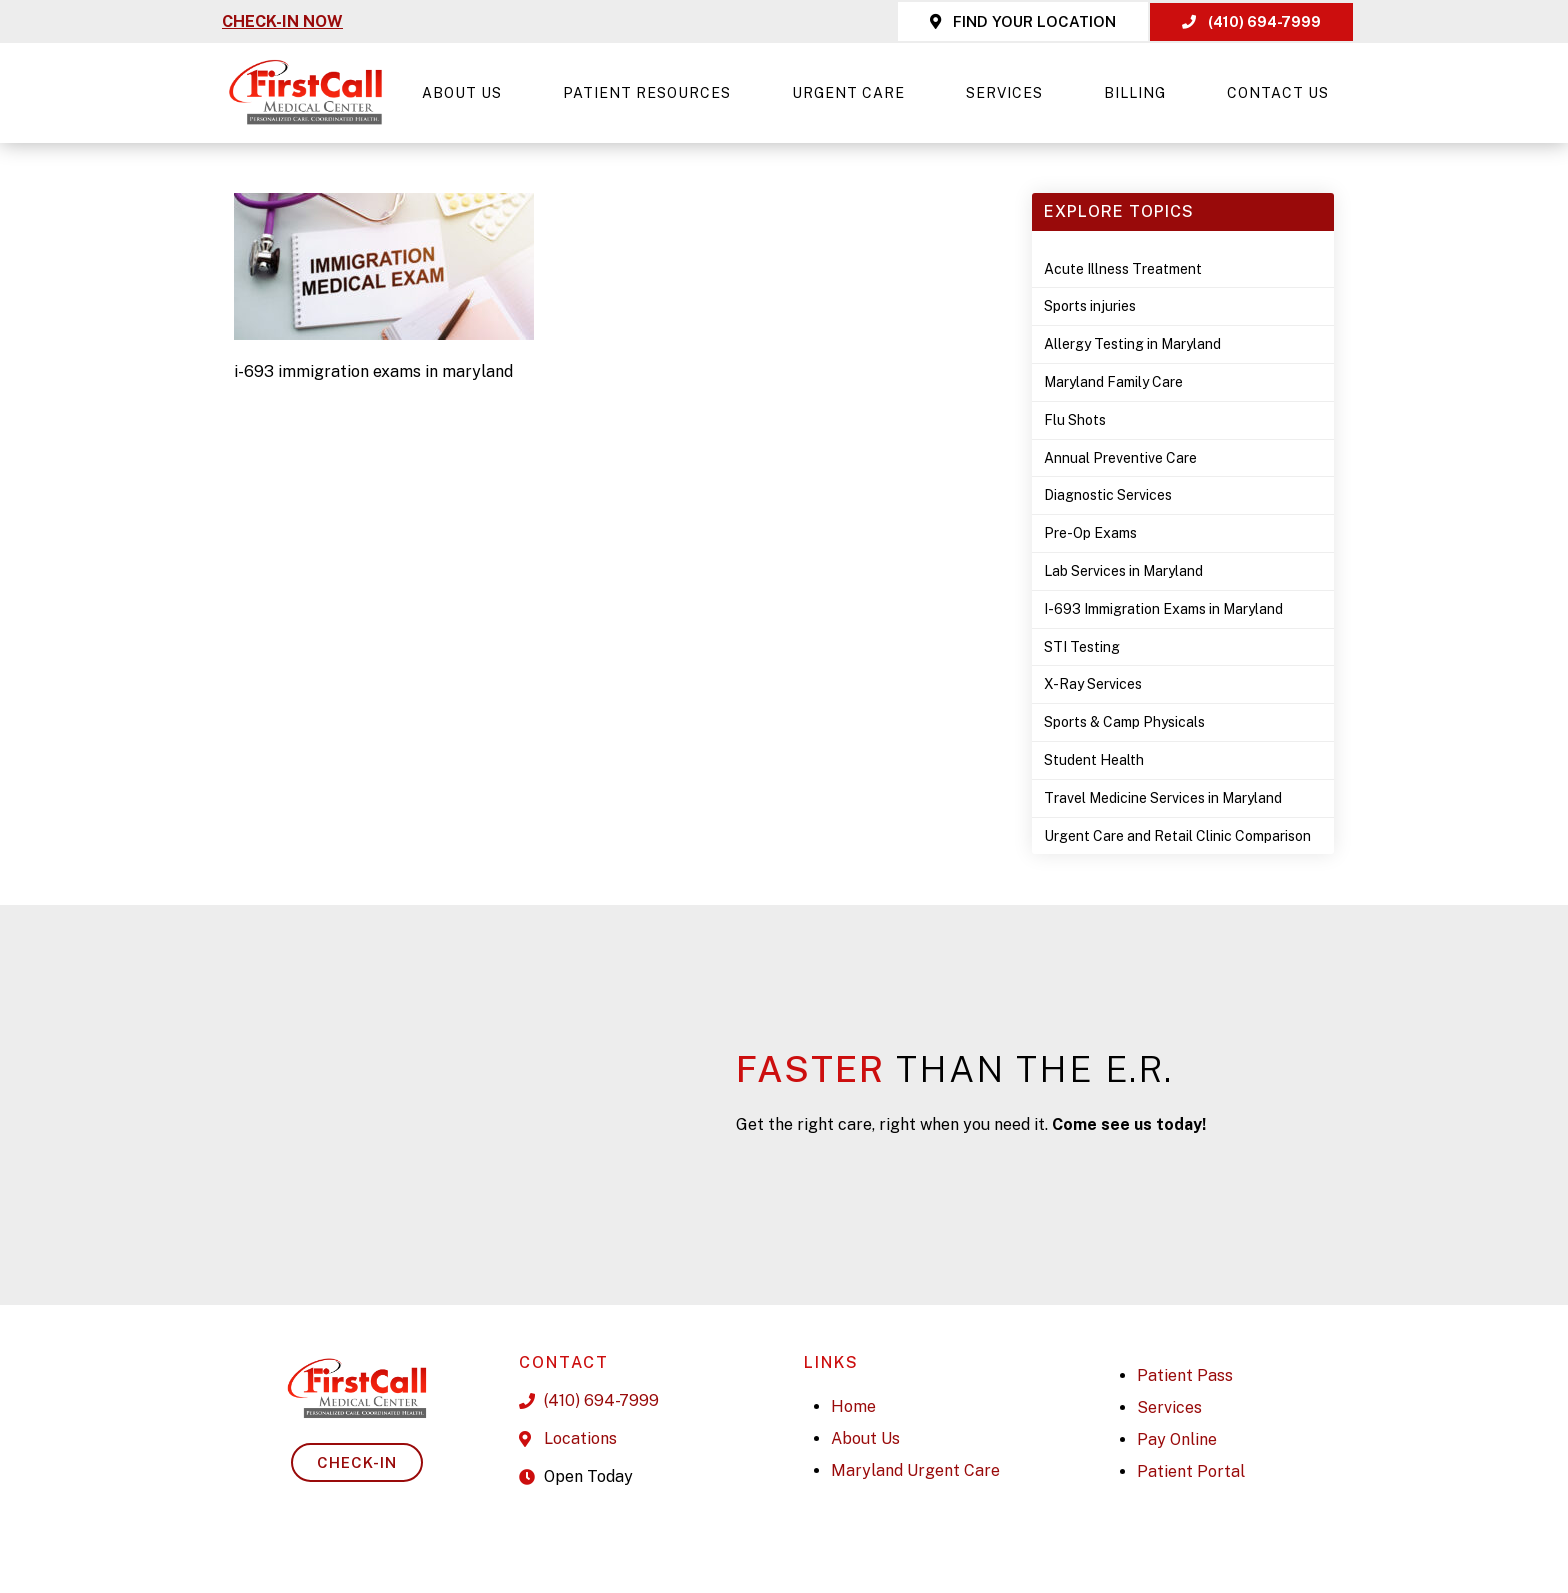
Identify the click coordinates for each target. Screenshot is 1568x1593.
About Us (467, 93)
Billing (1140, 93)
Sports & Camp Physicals (1124, 722)
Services (1009, 93)
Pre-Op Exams (1090, 533)
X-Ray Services (1093, 684)
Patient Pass (1185, 1375)
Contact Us (1278, 93)
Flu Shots (1075, 420)
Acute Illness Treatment (1123, 269)
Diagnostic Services (1108, 495)
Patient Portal (1191, 1471)
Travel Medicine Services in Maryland (1163, 798)
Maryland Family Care (1113, 382)
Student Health (1094, 760)
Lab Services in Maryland (1123, 571)
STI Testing (1082, 647)
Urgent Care (853, 93)
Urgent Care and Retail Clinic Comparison (1177, 836)
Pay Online (1177, 1439)
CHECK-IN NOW (282, 21)
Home (853, 1406)
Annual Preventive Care (1120, 458)
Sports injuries (1090, 306)
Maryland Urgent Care (915, 1470)
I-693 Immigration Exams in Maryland (1163, 609)
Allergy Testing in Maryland (1132, 344)
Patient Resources (652, 93)
